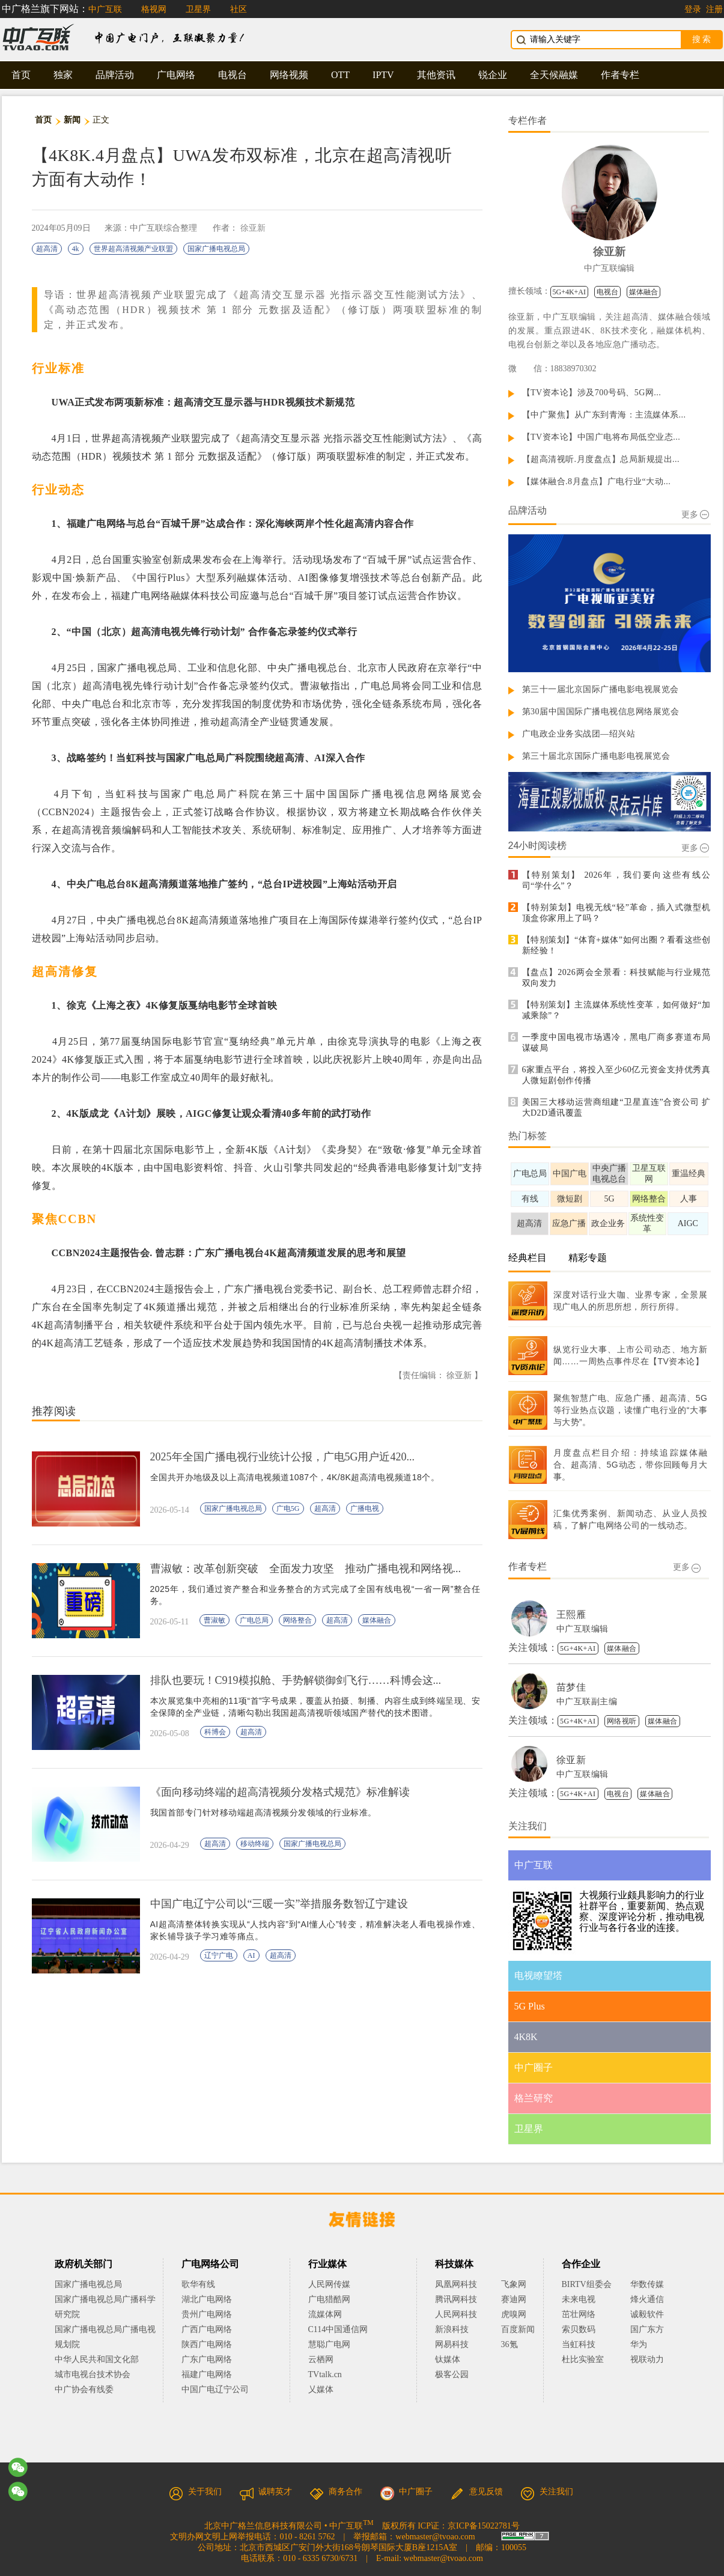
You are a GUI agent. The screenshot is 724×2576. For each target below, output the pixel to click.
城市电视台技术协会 (92, 2374)
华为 (647, 2344)
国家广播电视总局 (216, 249)
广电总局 (254, 1620)
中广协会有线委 (84, 2389)
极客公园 (452, 2374)
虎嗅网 (513, 2314)
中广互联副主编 (587, 1701)
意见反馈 (476, 2491)
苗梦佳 (571, 1687)
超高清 (47, 249)
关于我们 (195, 2491)
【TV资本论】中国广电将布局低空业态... (601, 437)
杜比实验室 (583, 2359)
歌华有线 (198, 2284)
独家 (63, 75)
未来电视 (578, 2299)
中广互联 (105, 9)
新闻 (72, 119)
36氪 (509, 2344)
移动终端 (254, 1843)
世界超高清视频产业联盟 (133, 249)
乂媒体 (320, 2389)
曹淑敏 (214, 1620)
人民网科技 (456, 2314)
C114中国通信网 (338, 2329)
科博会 (215, 1732)
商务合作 (335, 2491)
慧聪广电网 (329, 2344)
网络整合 (297, 1620)
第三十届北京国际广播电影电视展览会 (596, 756)
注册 (714, 9)
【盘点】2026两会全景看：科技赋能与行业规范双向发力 (616, 978)
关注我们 (546, 2491)
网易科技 (452, 2344)
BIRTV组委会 (587, 2284)
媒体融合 (376, 1620)
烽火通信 (647, 2299)
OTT (340, 75)
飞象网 (513, 2284)
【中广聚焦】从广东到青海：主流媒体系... (604, 414)
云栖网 (320, 2359)
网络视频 (289, 75)
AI (251, 1955)
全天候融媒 (554, 75)
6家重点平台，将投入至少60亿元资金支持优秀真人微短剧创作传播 (616, 1075)
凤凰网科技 (456, 2284)
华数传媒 (647, 2284)
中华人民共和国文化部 (97, 2359)
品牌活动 (115, 75)
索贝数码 (578, 2329)
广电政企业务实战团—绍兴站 (579, 733)
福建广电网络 (206, 2374)
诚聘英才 (265, 2491)
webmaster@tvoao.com (435, 2536)
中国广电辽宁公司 (215, 2389)
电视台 (232, 75)
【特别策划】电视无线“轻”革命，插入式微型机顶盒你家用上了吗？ (616, 913)
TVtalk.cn (325, 2374)
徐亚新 (253, 227)
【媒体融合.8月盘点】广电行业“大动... (596, 481)
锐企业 (492, 75)
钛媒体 (447, 2359)
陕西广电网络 (206, 2344)
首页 (21, 75)
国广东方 (647, 2329)
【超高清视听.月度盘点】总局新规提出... (601, 459)
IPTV (383, 75)
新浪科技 (452, 2329)
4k (75, 249)
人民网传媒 (329, 2284)
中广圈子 (406, 2491)
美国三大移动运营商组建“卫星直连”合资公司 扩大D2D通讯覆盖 (616, 1107)
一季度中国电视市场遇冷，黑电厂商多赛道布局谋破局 (616, 1043)
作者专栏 (620, 75)
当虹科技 (578, 2344)
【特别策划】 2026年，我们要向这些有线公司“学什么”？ (616, 880)
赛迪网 (513, 2299)
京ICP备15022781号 (484, 2525)
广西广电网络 (206, 2329)
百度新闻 (518, 2329)
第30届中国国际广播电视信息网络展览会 (601, 711)
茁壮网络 (578, 2314)
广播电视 (364, 1508)
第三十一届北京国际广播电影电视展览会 (600, 689)
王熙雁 (571, 1614)
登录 (692, 9)
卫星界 (198, 9)
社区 (238, 9)
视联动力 (647, 2359)
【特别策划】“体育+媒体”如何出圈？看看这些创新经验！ (616, 945)
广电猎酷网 (329, 2299)
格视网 (153, 9)
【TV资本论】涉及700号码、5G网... (592, 392)
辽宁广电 (218, 1955)
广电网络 (176, 75)
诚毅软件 (647, 2314)
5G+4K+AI (569, 292)
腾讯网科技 (456, 2299)
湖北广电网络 (206, 2299)
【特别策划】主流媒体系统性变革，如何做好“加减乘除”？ (616, 1010)
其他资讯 (436, 75)
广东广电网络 (206, 2359)
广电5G (288, 1508)
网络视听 (622, 1721)
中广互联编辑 (609, 268)
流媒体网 (325, 2314)
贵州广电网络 (206, 2314)
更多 (695, 514)
